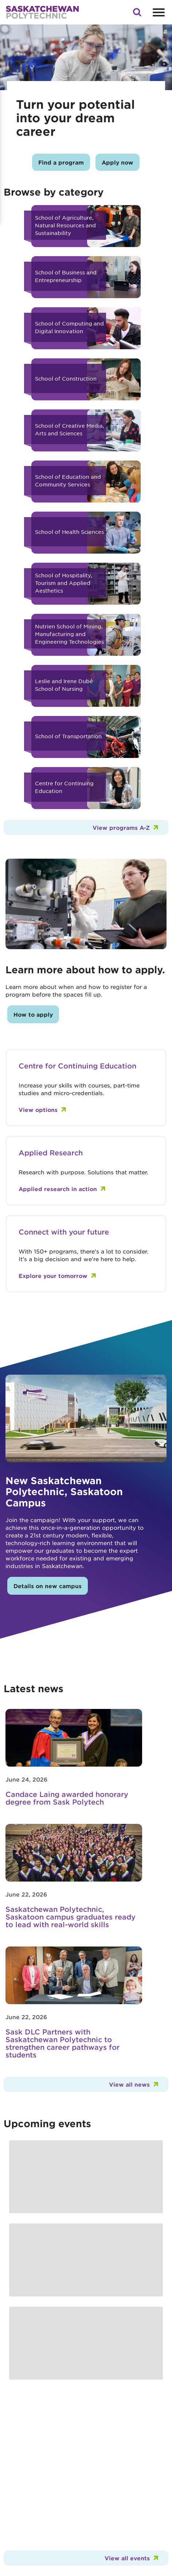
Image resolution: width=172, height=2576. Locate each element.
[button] (137, 14)
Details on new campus (47, 1585)
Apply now (117, 162)
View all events (127, 2557)
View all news (129, 2084)
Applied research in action (58, 1188)
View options (38, 1109)
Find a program (61, 162)
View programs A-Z (121, 827)
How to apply (33, 1014)
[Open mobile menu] (158, 12)
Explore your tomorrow (53, 1275)
